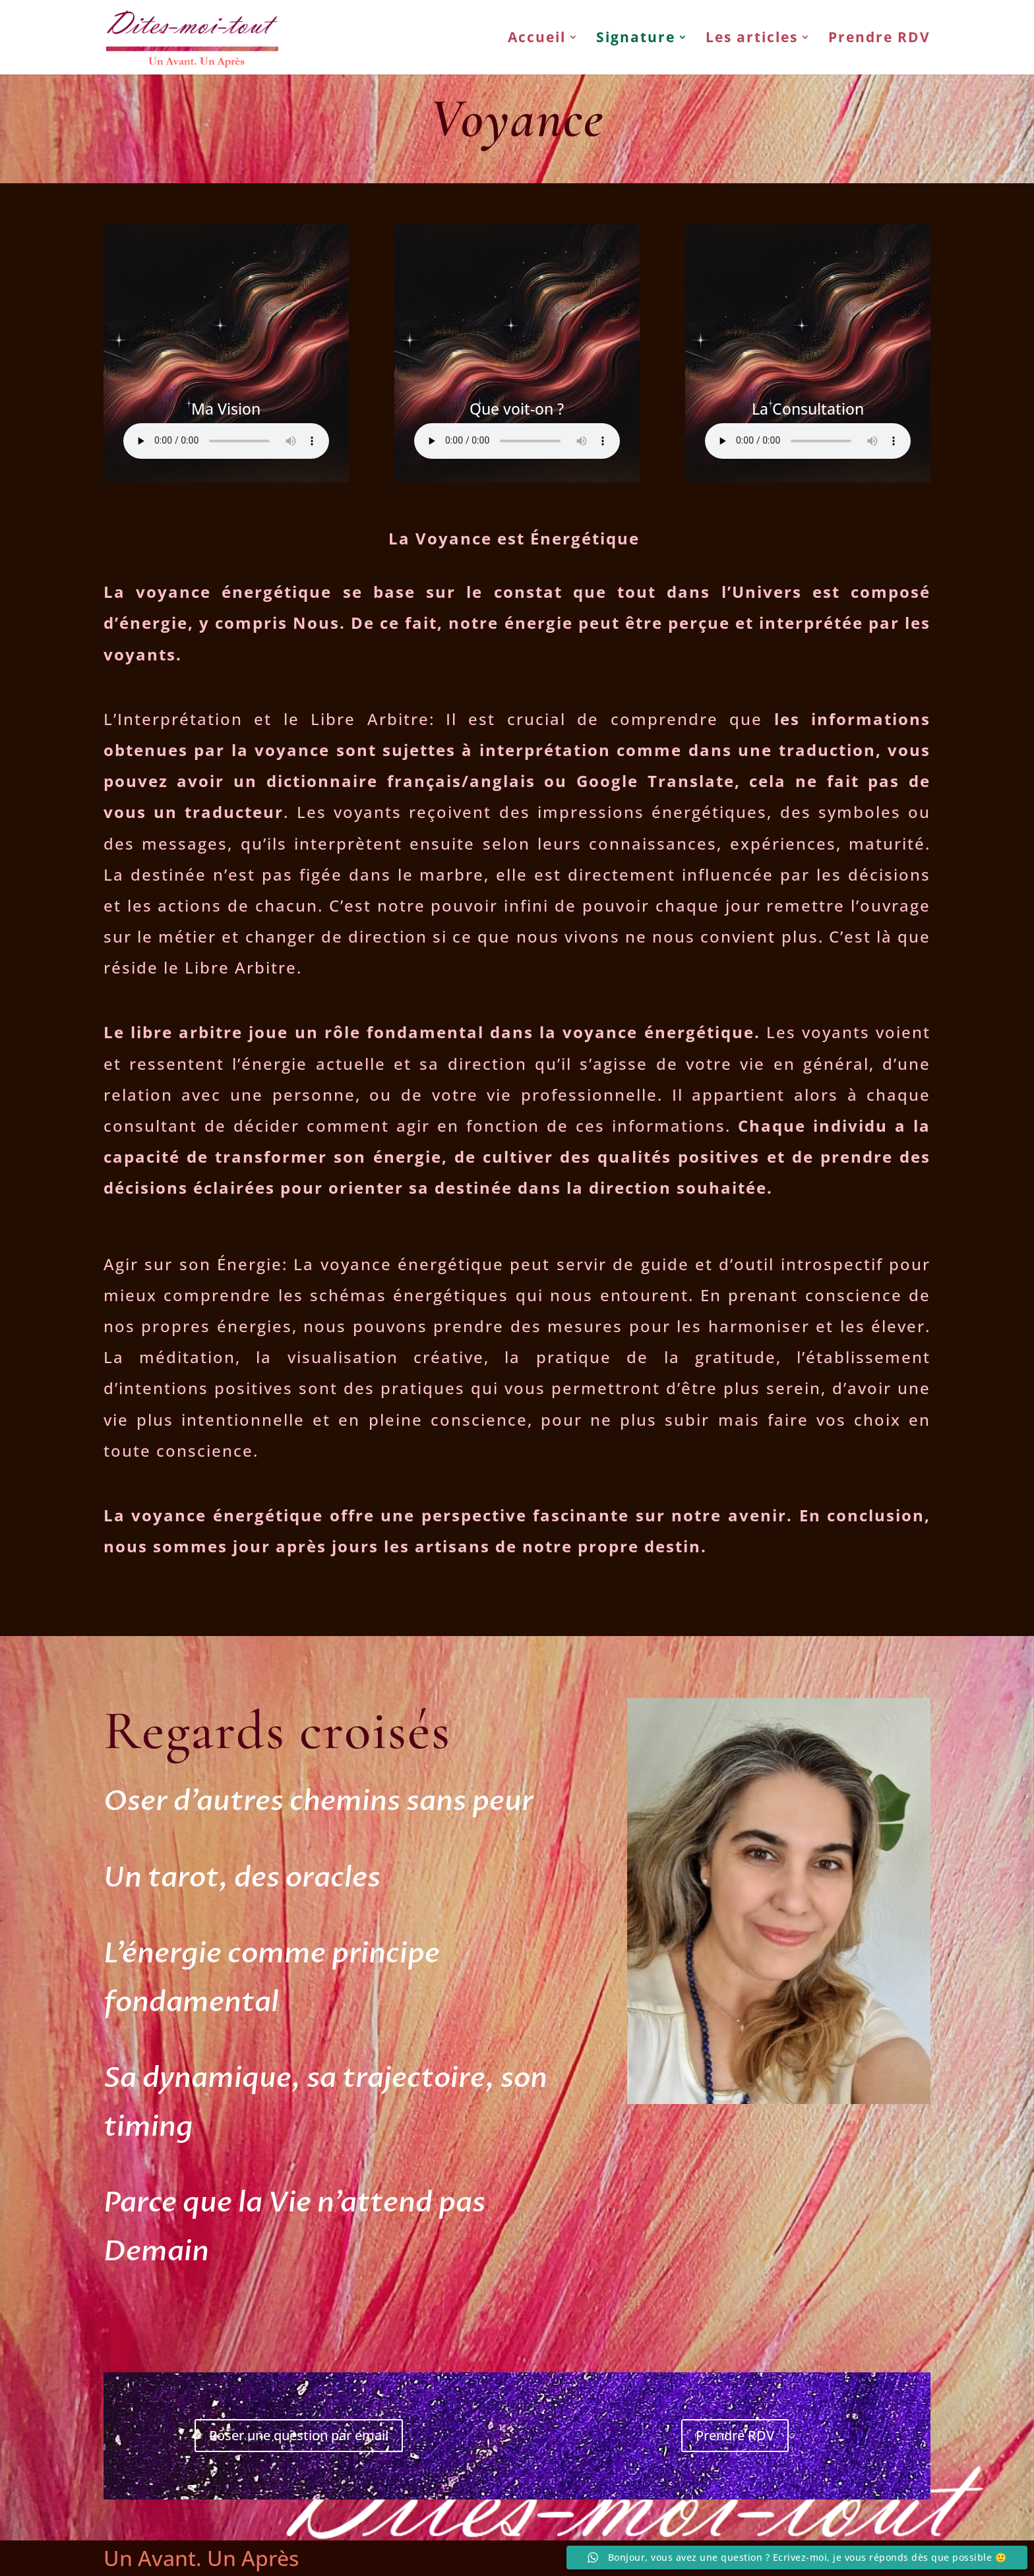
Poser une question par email (298, 2435)
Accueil (537, 40)
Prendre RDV (879, 40)
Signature (635, 40)
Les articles (752, 40)
